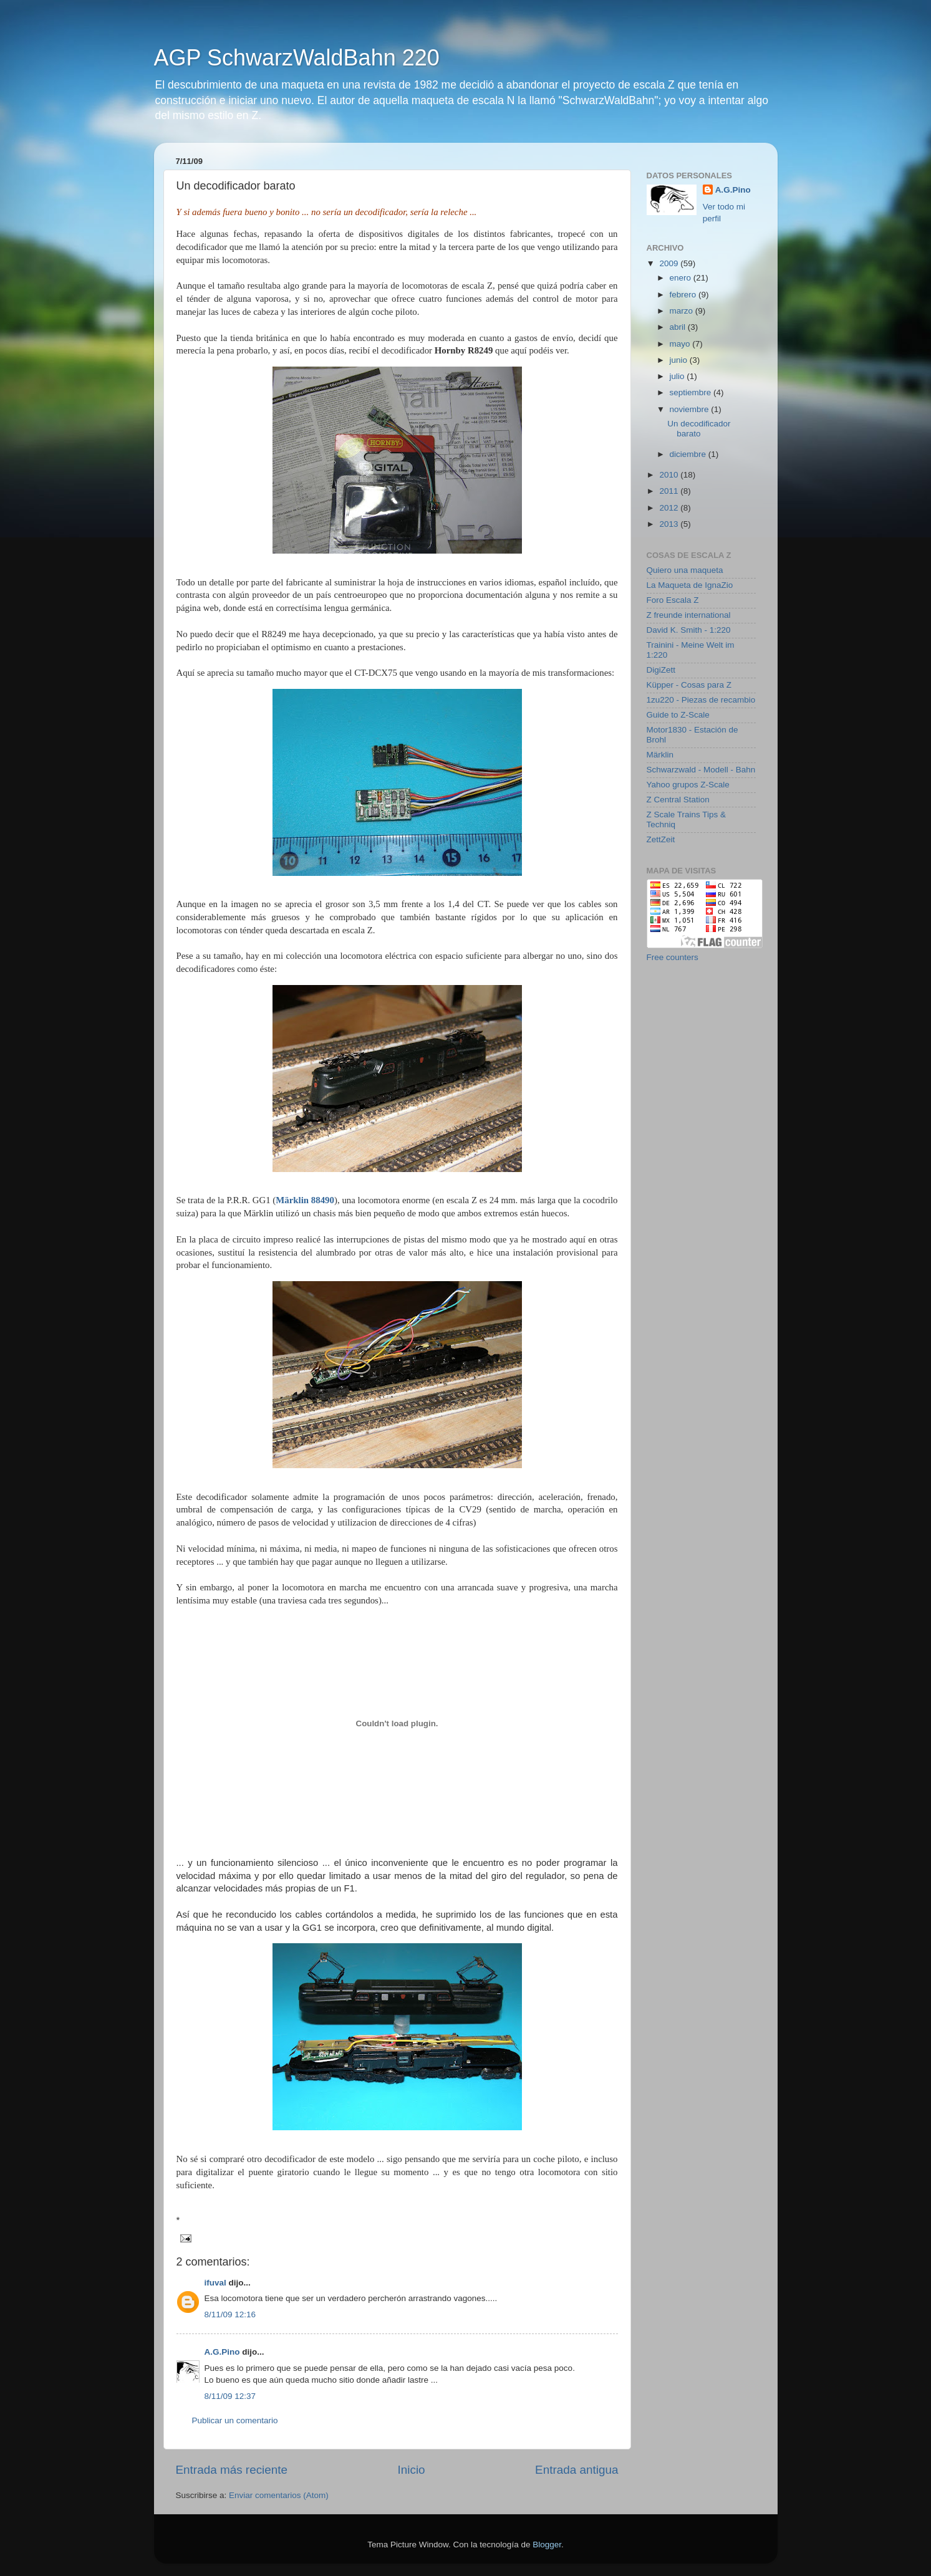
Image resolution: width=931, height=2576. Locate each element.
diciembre (689, 454)
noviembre (691, 409)
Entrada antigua (576, 2469)
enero (681, 277)
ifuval (215, 2282)
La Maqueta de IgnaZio (690, 585)
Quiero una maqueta (685, 570)
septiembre (692, 392)
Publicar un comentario (235, 2420)
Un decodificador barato (698, 428)
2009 (669, 263)
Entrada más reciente (232, 2469)
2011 (669, 491)
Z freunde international (689, 615)
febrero (684, 294)
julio (678, 376)
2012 (669, 507)
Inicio (411, 2469)
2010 (669, 474)
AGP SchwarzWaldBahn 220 (297, 57)
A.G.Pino (222, 2352)
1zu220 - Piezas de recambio (701, 699)
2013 (669, 524)
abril (679, 327)
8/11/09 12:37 (230, 2396)
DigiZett (661, 670)
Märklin (660, 754)
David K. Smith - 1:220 (689, 630)
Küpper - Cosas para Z (689, 685)
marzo (682, 310)
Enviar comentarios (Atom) (279, 2495)
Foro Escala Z (673, 600)
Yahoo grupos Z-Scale (688, 784)
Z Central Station (678, 799)
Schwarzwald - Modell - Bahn (701, 769)
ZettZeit (661, 839)
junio (680, 360)
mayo (681, 343)
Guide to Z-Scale (678, 714)
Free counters (672, 957)
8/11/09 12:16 (230, 2314)
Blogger (547, 2544)
